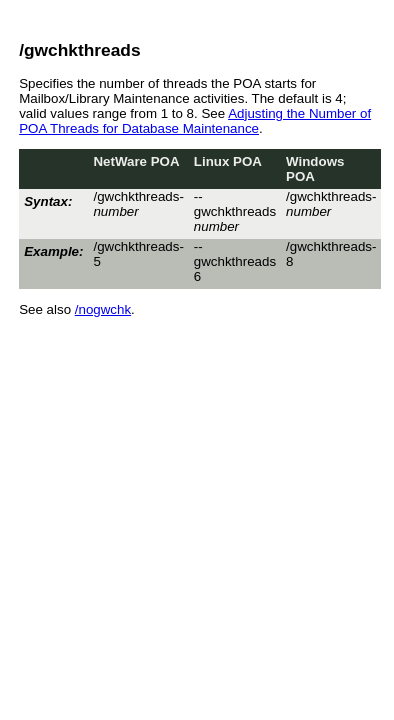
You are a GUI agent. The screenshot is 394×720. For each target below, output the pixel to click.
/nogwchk (103, 309)
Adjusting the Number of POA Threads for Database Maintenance (195, 121)
